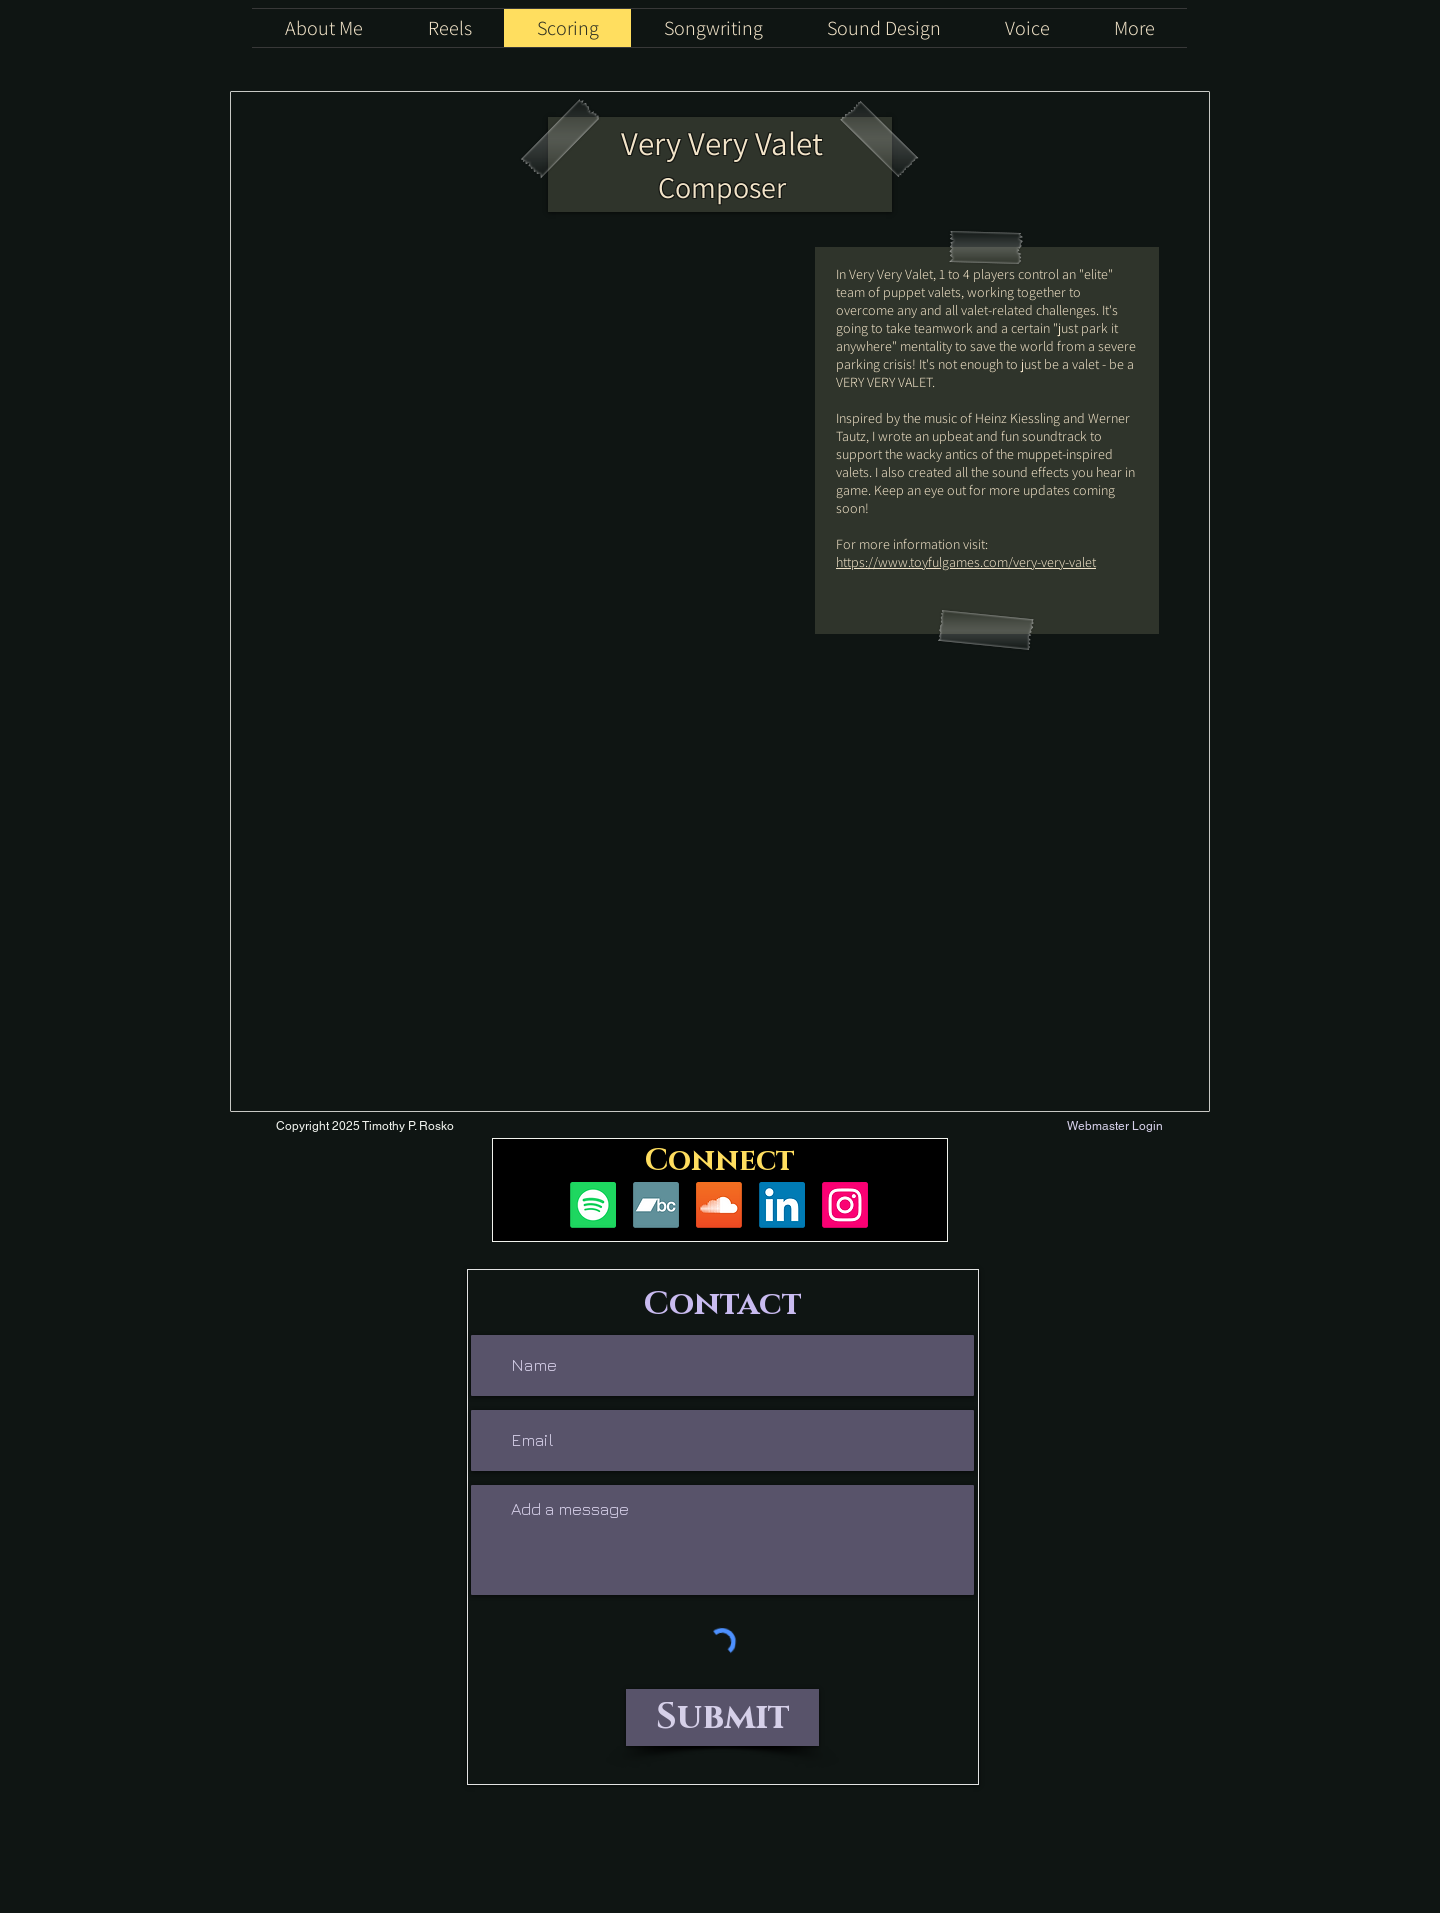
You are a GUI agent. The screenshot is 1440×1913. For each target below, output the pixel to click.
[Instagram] (845, 1205)
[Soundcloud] (719, 1205)
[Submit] (722, 1717)
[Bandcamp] (656, 1205)
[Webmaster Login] (1114, 1126)
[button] (1134, 28)
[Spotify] (593, 1205)
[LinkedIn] (782, 1205)
